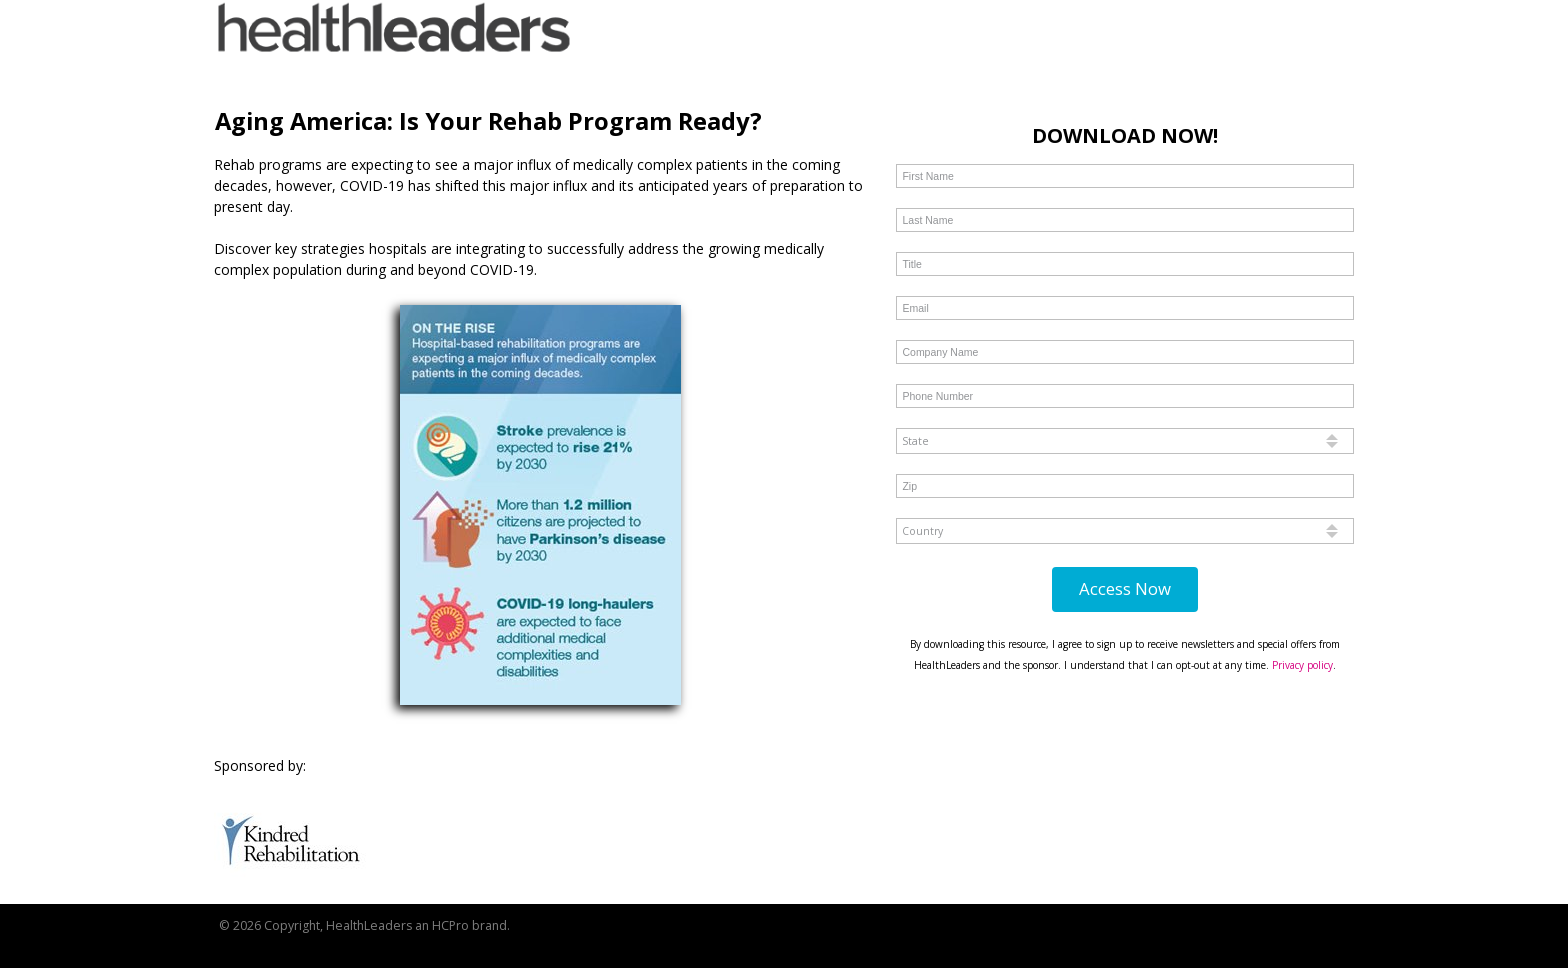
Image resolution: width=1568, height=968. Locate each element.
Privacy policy (1302, 665)
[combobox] (1124, 441)
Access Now (1125, 588)
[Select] (1124, 441)
